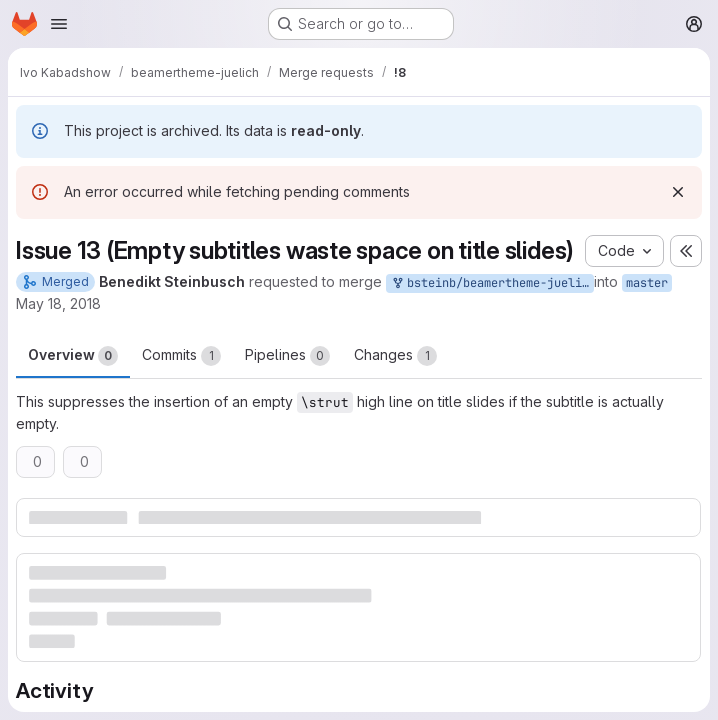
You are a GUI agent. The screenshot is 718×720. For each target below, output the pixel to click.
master (647, 283)
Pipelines (287, 356)
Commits (181, 356)
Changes (395, 356)
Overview (73, 356)
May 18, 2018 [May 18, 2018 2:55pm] (58, 303)
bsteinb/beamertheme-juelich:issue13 (492, 283)
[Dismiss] (678, 192)
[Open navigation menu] (59, 24)
